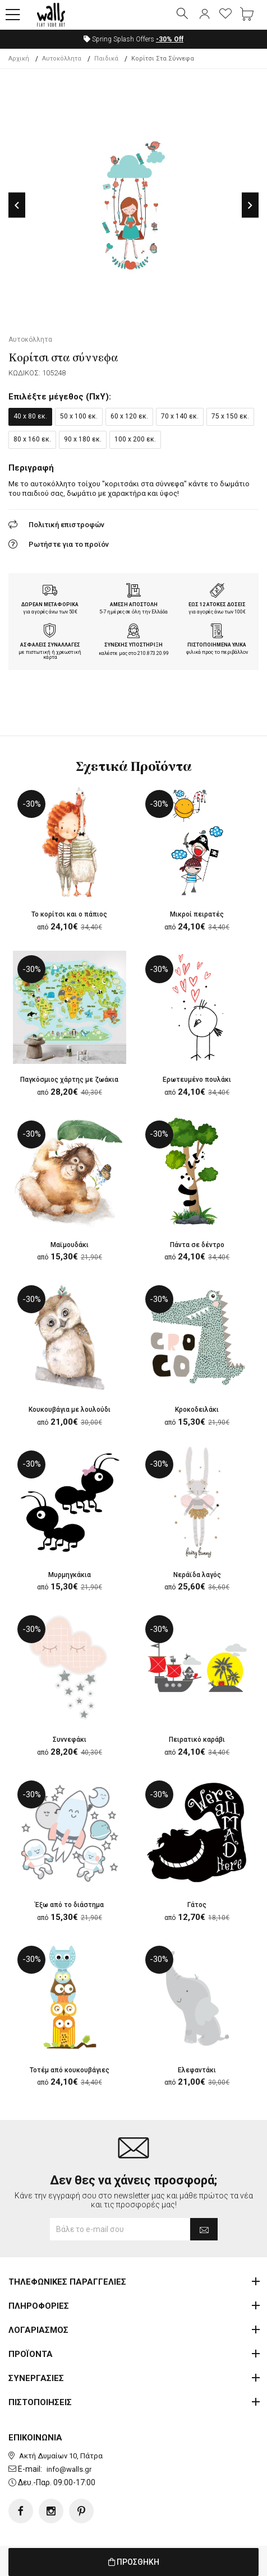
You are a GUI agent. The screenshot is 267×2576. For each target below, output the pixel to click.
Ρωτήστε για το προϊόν (69, 544)
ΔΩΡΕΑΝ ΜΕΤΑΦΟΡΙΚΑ (50, 604)
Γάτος (196, 1905)
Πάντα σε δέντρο (197, 1245)
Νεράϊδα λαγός (197, 1575)
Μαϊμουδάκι (69, 1245)
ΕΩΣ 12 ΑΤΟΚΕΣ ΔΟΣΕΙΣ (217, 604)
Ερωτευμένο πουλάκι (197, 1080)
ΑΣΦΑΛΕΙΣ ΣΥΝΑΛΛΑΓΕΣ (50, 645)
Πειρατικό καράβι (197, 1739)
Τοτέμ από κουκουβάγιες (69, 2070)
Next (250, 205)
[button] (13, 15)
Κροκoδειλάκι (197, 1409)
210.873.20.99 (153, 653)
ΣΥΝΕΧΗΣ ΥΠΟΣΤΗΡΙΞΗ (133, 645)
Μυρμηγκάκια (69, 1575)
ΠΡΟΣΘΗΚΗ (133, 2562)
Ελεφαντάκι (197, 2070)
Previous (16, 205)
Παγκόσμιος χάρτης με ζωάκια (69, 1080)
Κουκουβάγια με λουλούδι (70, 1409)
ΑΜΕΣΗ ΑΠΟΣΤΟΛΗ (134, 604)
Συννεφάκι (69, 1739)
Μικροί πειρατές (197, 914)
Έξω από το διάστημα (69, 1905)
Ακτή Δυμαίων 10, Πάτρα (61, 2456)
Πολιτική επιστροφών (66, 524)
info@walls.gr (69, 2469)
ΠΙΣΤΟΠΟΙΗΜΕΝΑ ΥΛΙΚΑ (216, 645)
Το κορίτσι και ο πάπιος (69, 914)
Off (169, 39)
